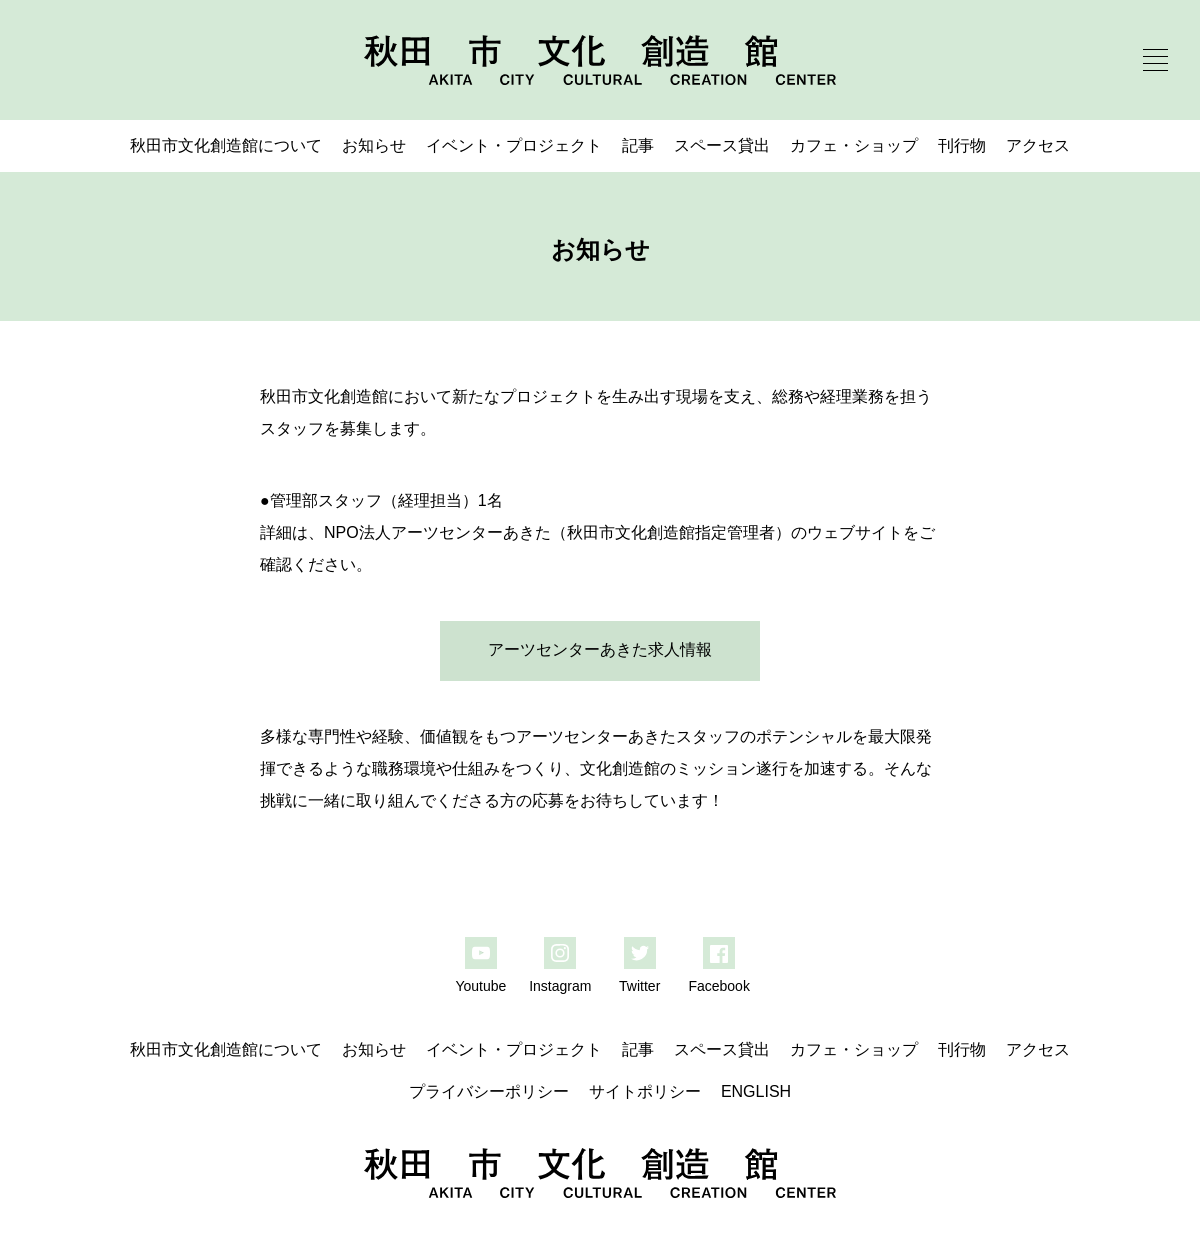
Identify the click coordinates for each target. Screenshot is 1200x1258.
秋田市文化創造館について (226, 145)
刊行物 (962, 145)
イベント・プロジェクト (514, 145)
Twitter (639, 986)
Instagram (560, 986)
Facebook (718, 986)
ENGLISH (756, 1091)
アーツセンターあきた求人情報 (600, 649)
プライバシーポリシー (489, 1091)
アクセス (1038, 145)
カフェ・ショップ (854, 145)
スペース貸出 (722, 145)
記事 (638, 145)
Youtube (480, 986)
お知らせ (374, 145)
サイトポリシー (645, 1091)
